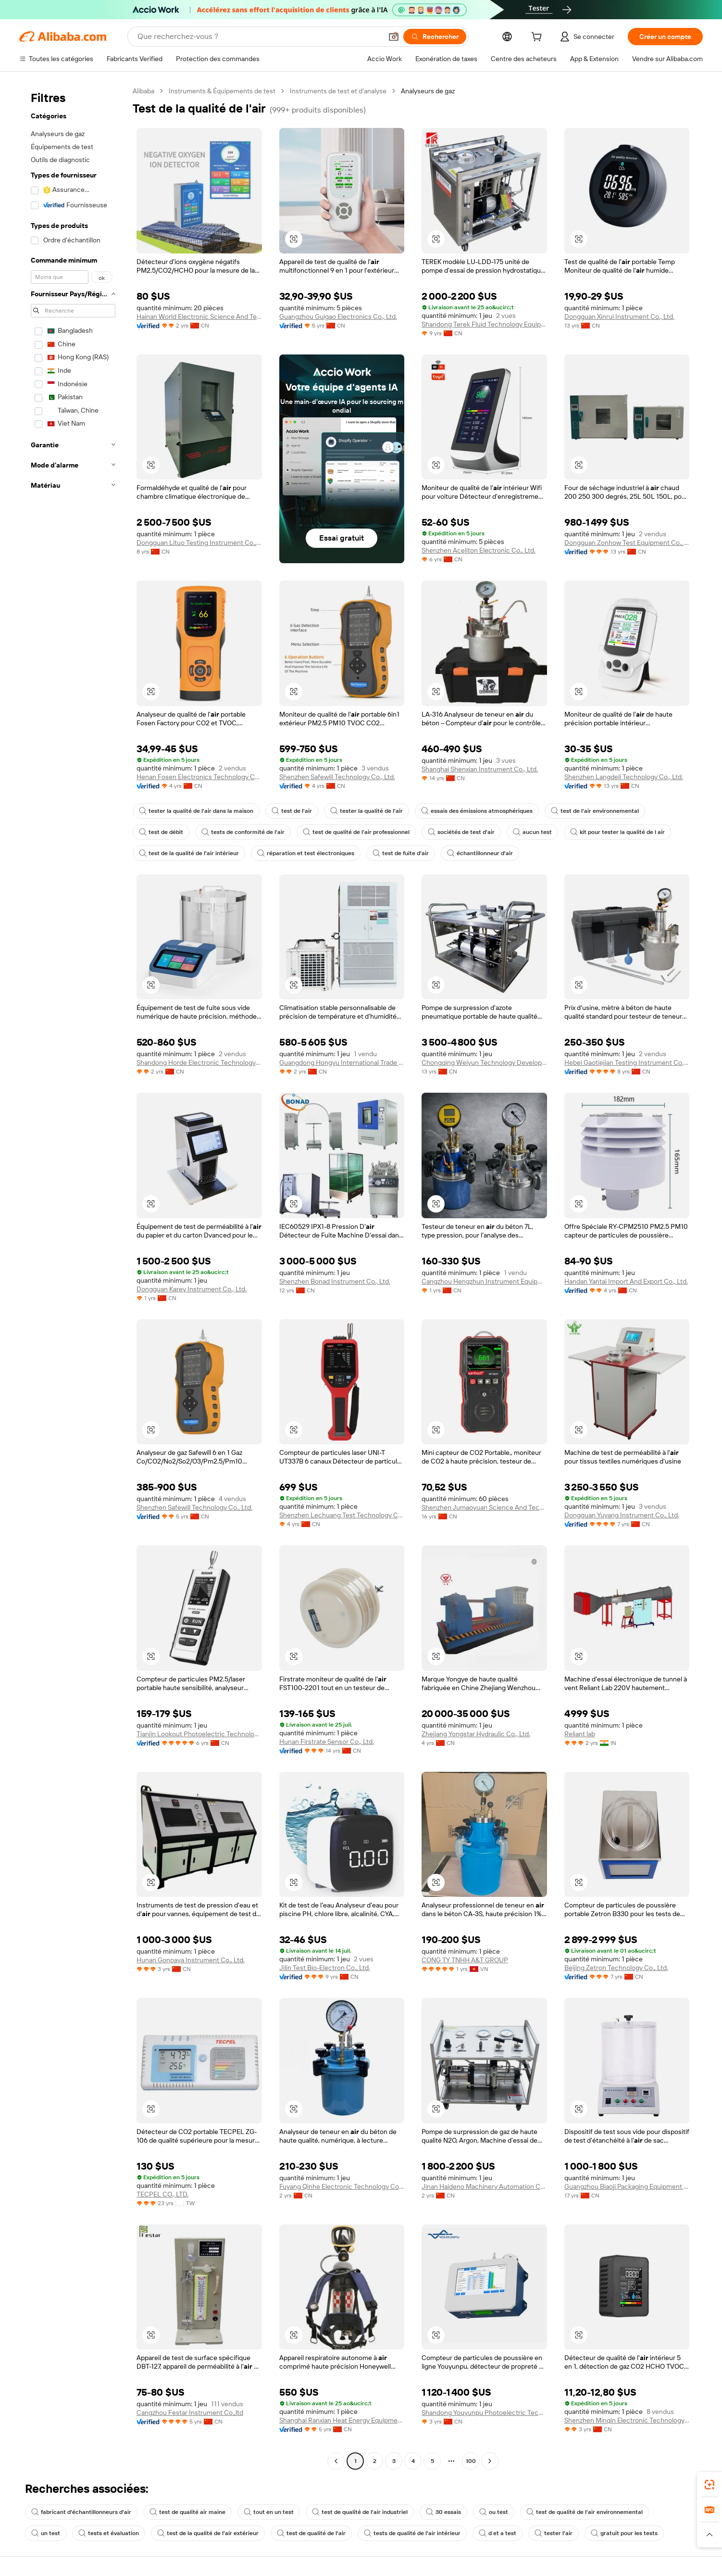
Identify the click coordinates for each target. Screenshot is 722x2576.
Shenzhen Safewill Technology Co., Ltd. (337, 777)
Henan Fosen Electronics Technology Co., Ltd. (199, 777)
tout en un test (269, 2512)
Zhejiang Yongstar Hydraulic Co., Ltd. (476, 1734)
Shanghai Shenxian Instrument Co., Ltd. (480, 769)
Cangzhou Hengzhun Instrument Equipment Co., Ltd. (484, 1281)
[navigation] (73, 1277)
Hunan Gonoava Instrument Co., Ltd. (191, 1960)
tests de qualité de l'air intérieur (412, 2533)
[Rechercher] (434, 36)
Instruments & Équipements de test (222, 91)
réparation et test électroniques (305, 853)
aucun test (532, 832)
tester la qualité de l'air (366, 811)
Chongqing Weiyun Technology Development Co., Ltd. (484, 1062)
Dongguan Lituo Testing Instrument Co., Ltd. (199, 542)
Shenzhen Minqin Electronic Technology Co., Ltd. (627, 2420)
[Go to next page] (489, 2461)
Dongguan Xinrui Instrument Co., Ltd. (619, 316)
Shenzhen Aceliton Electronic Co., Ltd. (478, 550)
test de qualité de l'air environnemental (584, 2512)
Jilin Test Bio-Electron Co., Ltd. (324, 1967)
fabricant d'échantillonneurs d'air (81, 2512)
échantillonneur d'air (480, 853)
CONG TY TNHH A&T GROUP (465, 1960)
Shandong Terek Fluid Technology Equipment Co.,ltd (484, 324)
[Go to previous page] (336, 2461)
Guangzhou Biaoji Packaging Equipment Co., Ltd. (627, 2186)
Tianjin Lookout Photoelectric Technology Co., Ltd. (199, 1734)
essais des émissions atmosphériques (477, 811)
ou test (493, 2512)
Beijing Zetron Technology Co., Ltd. (616, 1967)
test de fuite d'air (401, 853)
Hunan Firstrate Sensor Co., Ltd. (326, 1741)
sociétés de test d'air (461, 832)
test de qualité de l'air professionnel (356, 832)
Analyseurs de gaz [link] (428, 91)
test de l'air (292, 811)
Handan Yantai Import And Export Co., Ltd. (626, 1281)
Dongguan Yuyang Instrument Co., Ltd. (621, 1515)
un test (45, 2533)
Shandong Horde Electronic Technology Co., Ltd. (199, 1062)
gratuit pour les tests (624, 2533)
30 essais (443, 2512)
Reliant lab (579, 1734)
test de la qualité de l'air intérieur (189, 853)
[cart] (538, 38)
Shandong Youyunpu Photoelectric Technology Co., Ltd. (484, 2412)
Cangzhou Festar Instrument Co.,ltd (190, 2412)
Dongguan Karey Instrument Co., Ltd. (192, 1289)
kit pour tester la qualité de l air (617, 832)
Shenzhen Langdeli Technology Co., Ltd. (623, 777)
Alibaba (143, 91)
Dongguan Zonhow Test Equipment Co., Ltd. (627, 542)
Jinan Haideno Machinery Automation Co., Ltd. (484, 2186)
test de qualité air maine (187, 2512)
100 (471, 2461)
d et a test (497, 2533)
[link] (709, 2484)
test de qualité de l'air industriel (360, 2512)
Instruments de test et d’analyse (338, 91)
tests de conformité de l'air (243, 832)
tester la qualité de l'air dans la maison (196, 811)
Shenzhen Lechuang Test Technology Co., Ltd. (342, 1515)
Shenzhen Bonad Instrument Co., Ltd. (334, 1281)
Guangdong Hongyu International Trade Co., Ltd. (342, 1062)
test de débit (161, 832)
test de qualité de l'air (311, 2533)
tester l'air (554, 2533)
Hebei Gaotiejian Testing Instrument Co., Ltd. (627, 1062)
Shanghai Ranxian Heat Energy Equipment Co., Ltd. (342, 2420)
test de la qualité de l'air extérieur (208, 2533)
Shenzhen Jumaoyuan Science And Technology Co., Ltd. (484, 1507)
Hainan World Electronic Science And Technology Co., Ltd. (199, 316)
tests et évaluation (108, 2533)
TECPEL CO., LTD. (162, 2194)
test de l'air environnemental (595, 811)
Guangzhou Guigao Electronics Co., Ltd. (338, 316)
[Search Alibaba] (258, 36)
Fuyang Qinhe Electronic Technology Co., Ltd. (342, 2186)
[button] (393, 36)
